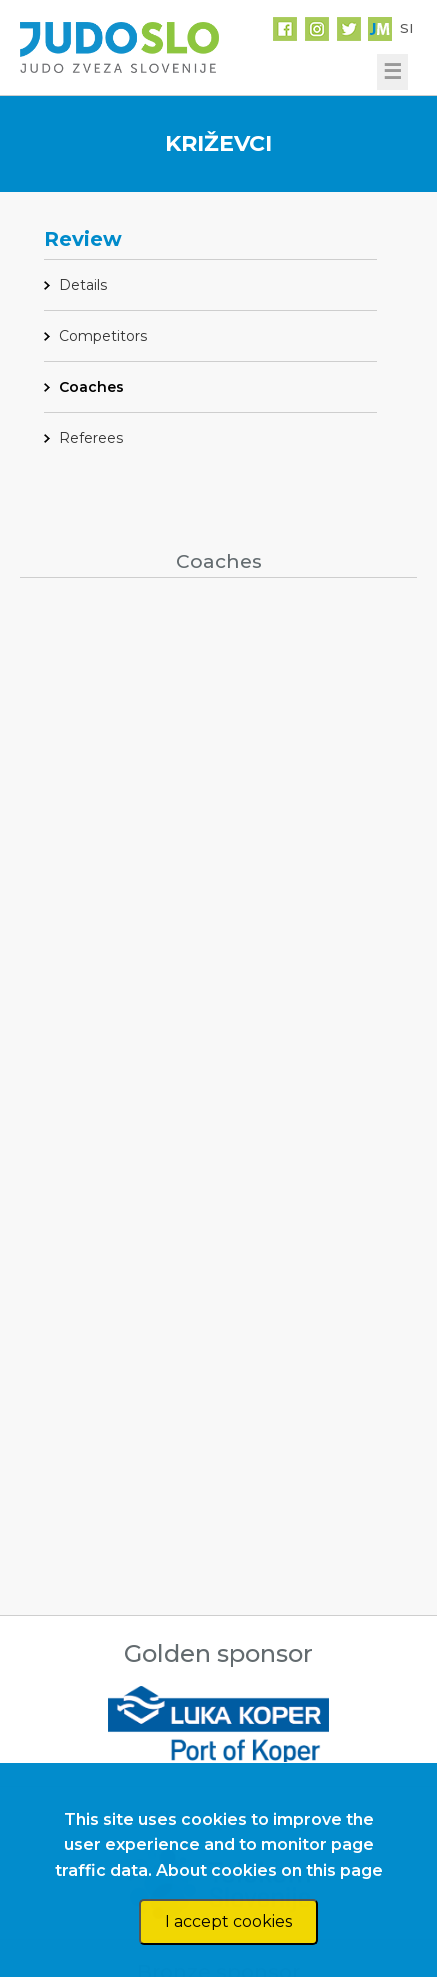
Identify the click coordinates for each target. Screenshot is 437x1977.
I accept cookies (228, 1921)
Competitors (103, 336)
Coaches (91, 387)
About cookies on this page (269, 1870)
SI (406, 28)
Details (83, 285)
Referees (91, 438)
